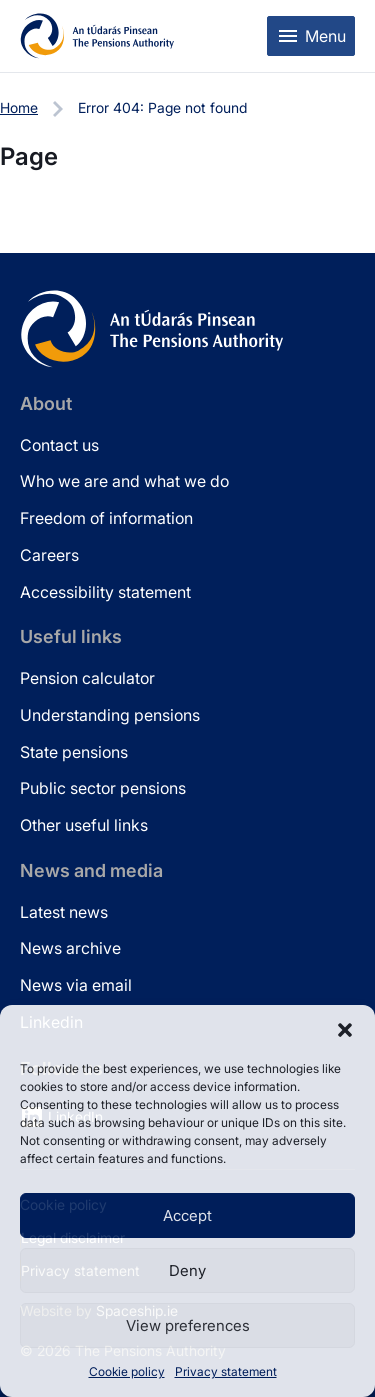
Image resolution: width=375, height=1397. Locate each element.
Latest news (64, 912)
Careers (49, 555)
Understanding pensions (110, 715)
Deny (187, 1270)
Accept (187, 1215)
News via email (76, 985)
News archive (70, 948)
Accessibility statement (105, 592)
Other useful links (84, 825)
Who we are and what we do (124, 481)
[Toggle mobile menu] (311, 36)
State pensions (74, 752)
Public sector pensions (103, 788)
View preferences (188, 1325)
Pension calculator (87, 678)
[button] (345, 1030)
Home (19, 107)
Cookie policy (127, 1371)
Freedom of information (106, 518)
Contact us (59, 445)
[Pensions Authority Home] (97, 36)
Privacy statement (226, 1371)
